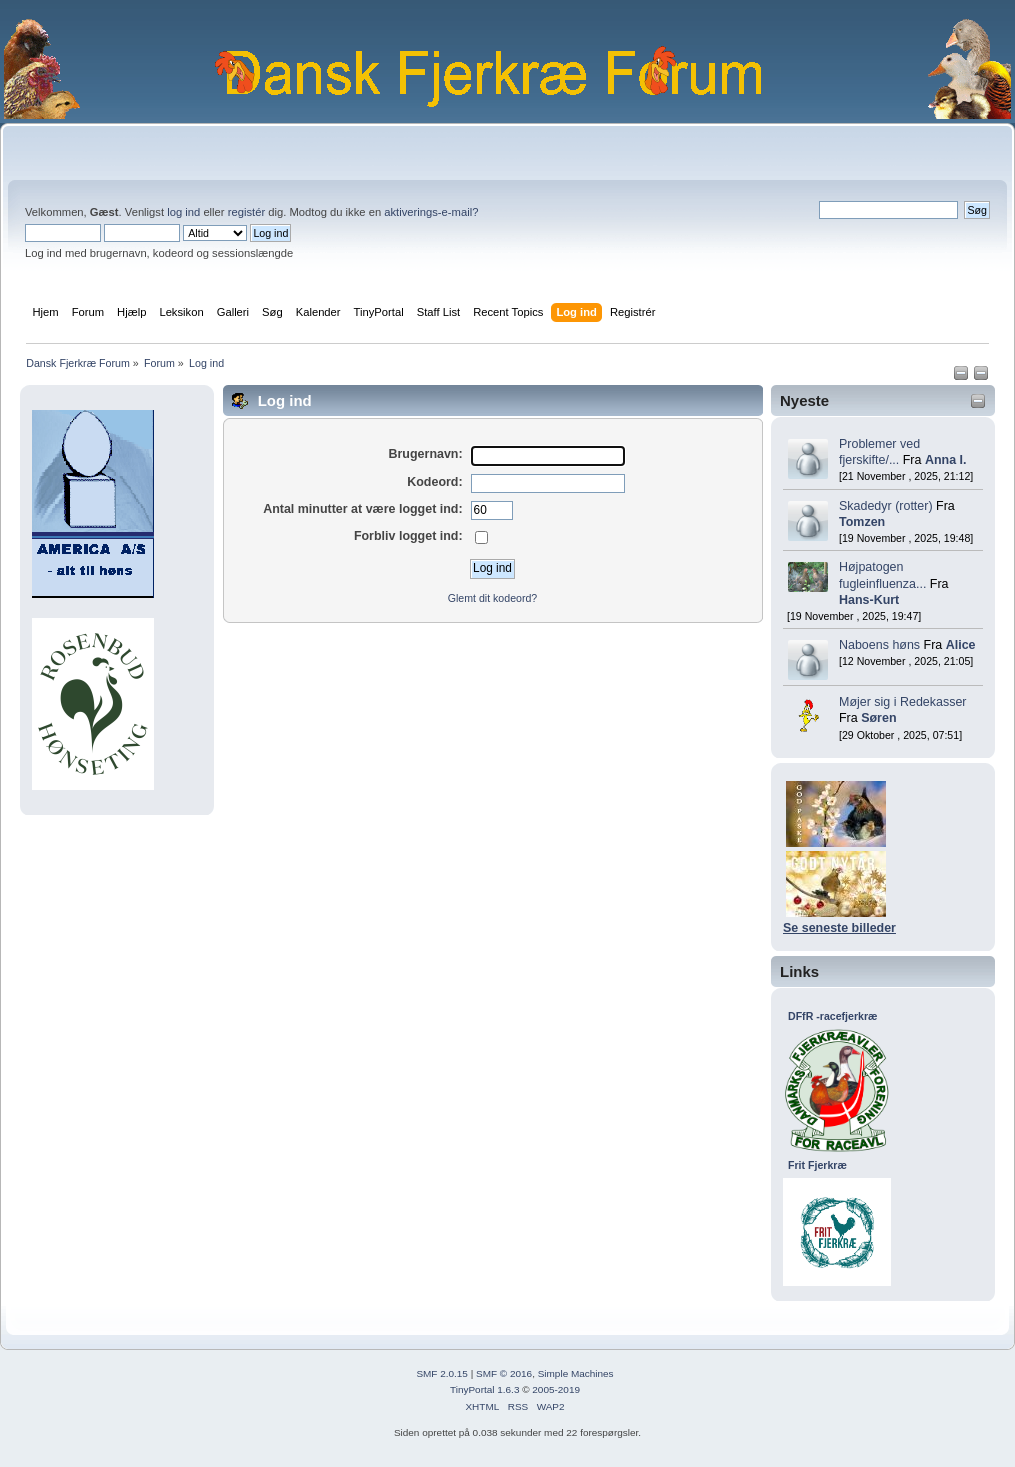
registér (246, 212)
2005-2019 (556, 1389)
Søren (878, 718)
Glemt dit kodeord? (493, 598)
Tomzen (862, 522)
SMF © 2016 (504, 1373)
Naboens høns (879, 645)
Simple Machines (576, 1373)
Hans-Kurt (869, 600)
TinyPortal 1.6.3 (484, 1389)
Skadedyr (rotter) (886, 506)
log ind (183, 212)
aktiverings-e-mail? (431, 212)
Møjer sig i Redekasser (903, 702)
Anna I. (946, 460)
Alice (961, 645)
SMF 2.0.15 (442, 1373)
